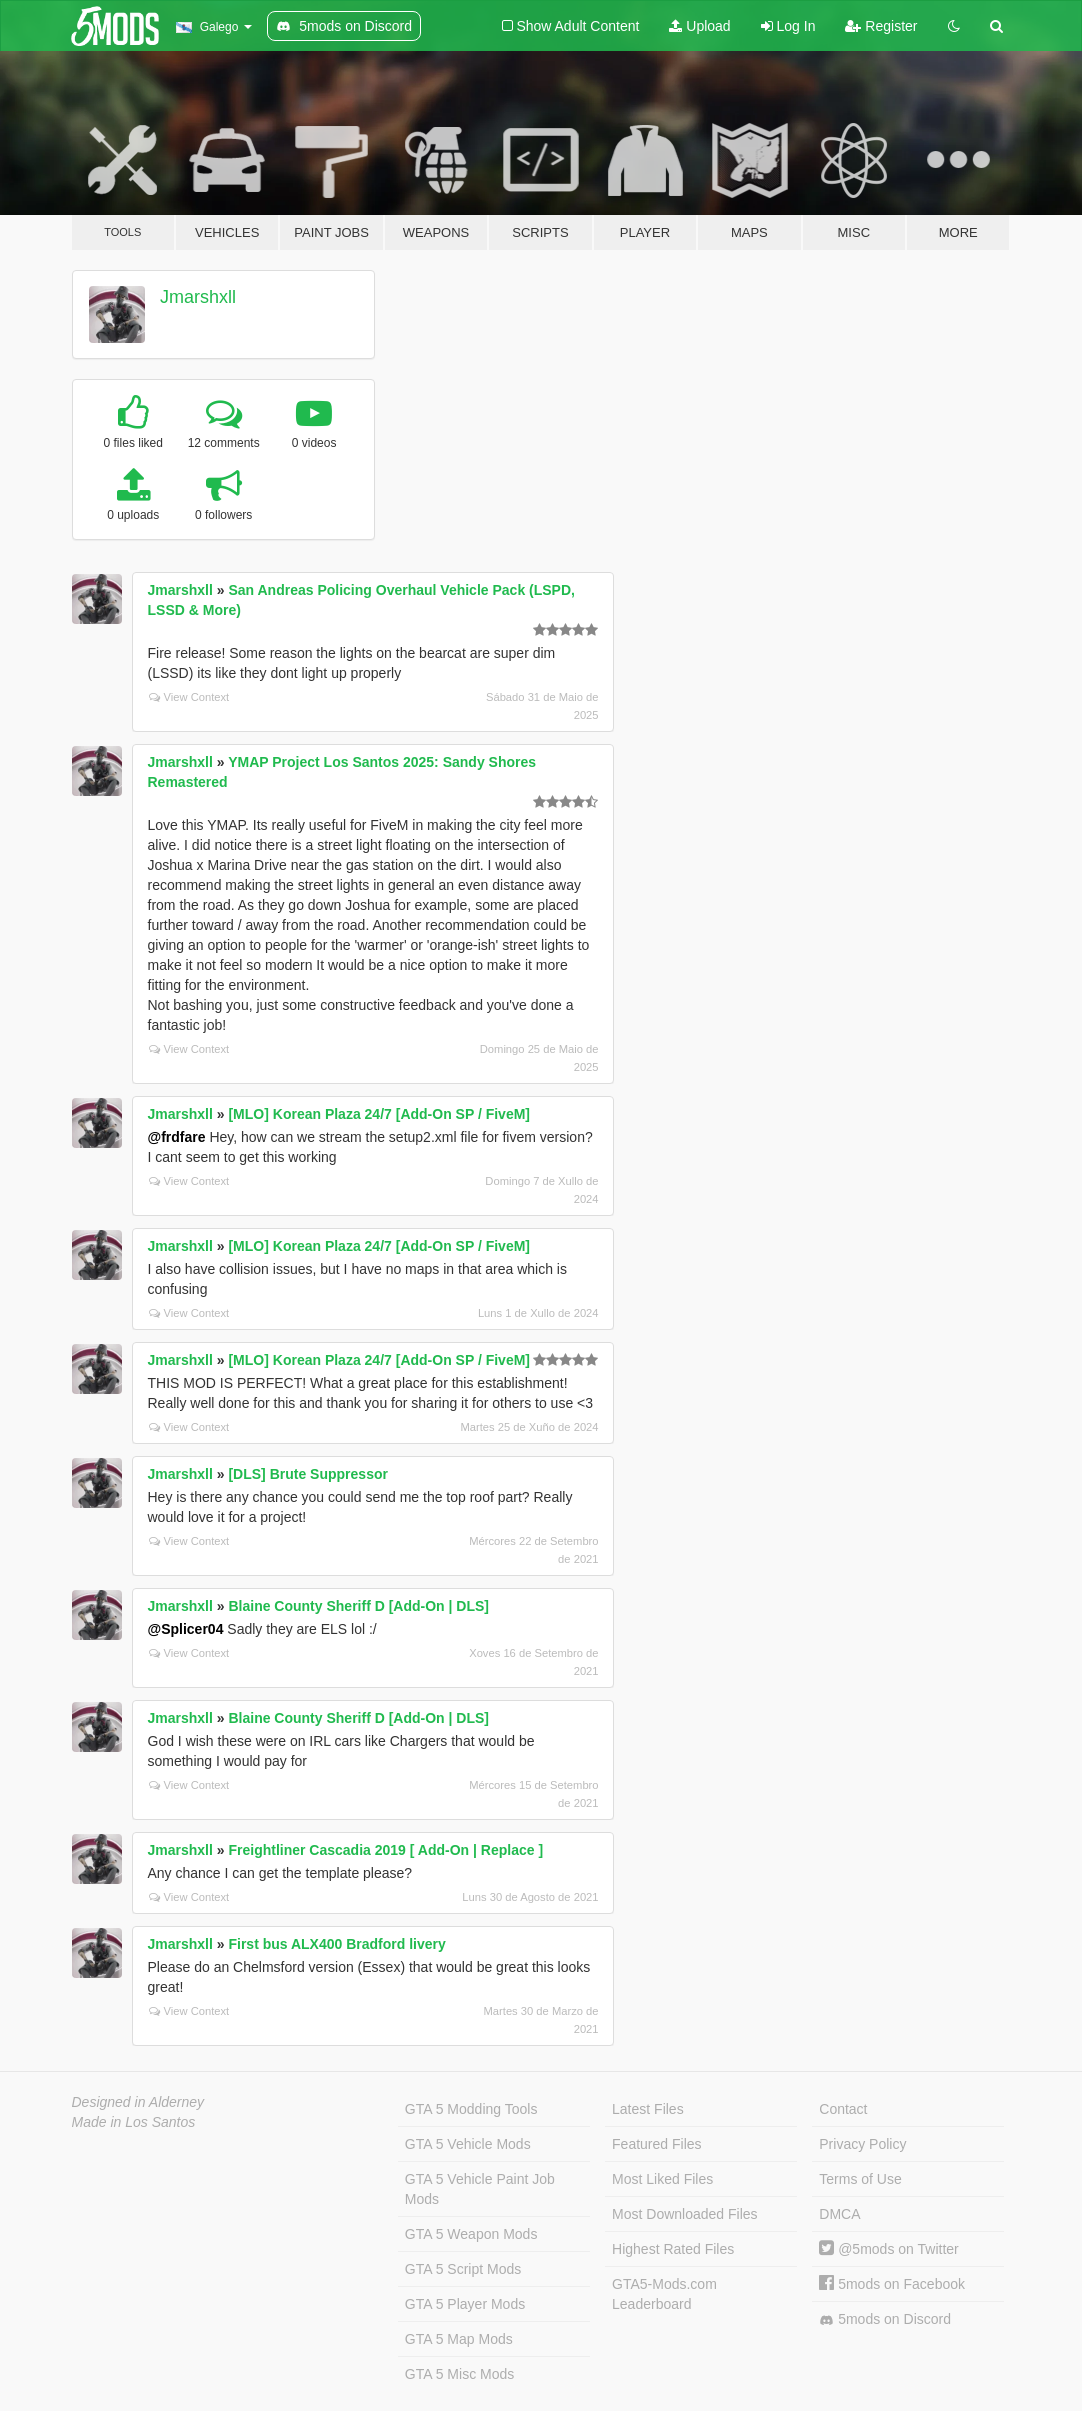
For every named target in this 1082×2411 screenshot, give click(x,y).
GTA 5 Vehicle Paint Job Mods (480, 2189)
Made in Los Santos (134, 2122)
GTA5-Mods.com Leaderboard (664, 2294)
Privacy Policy (862, 2144)
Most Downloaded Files (685, 2214)
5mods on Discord (885, 2319)
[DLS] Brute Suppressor (307, 1474)
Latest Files (648, 2109)
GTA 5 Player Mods (465, 2304)
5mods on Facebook (892, 2284)
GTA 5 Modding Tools (471, 2109)
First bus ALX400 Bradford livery (336, 1944)
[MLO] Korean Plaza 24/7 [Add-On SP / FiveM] (379, 1114)
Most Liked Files (662, 2179)
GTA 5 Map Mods (459, 2339)
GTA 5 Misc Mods (459, 2374)
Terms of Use (860, 2179)
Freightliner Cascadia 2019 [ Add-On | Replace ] (385, 1850)
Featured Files (656, 2144)
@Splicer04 (186, 1629)
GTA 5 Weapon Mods (471, 2234)
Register (881, 26)
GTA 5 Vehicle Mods (468, 2144)
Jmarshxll (198, 297)
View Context (189, 697)
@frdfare (177, 1137)
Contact (843, 2109)
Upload (699, 26)
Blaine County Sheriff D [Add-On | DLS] (358, 1606)
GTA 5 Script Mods (463, 2269)
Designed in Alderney (138, 2102)
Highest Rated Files (673, 2249)
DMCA (839, 2214)
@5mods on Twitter (888, 2249)
